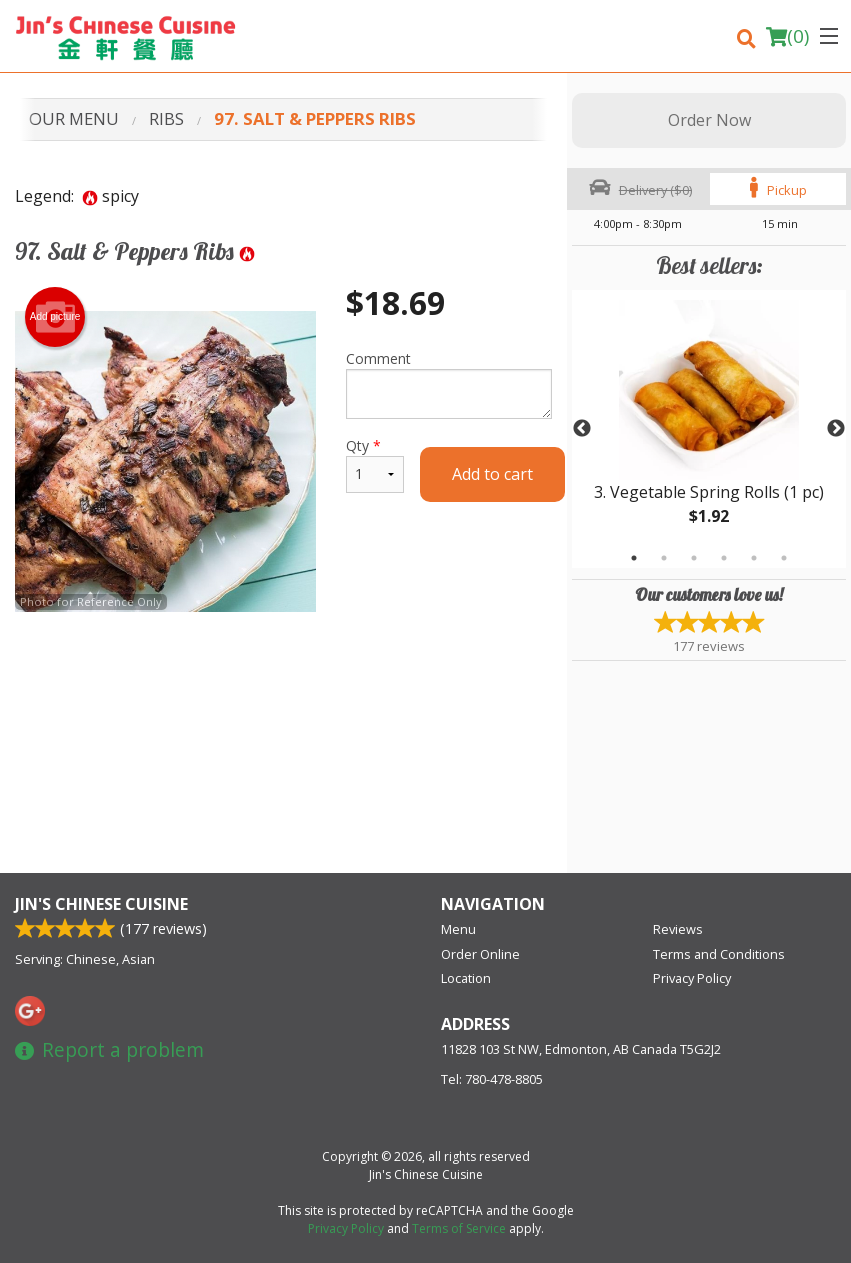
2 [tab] (664, 558)
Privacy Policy (692, 978)
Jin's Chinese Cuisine (101, 904)
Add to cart (492, 474)
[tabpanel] (709, 429)
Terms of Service (459, 1228)
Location (466, 978)
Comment (449, 384)
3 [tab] (694, 558)
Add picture (55, 317)
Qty (375, 464)
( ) (787, 36)
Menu (458, 929)
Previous (582, 429)
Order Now (709, 120)
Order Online (480, 954)
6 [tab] (784, 558)
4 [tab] (724, 558)
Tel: (492, 1079)
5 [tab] (754, 558)
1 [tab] (634, 558)
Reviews (678, 929)
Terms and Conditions (719, 954)
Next (836, 429)
